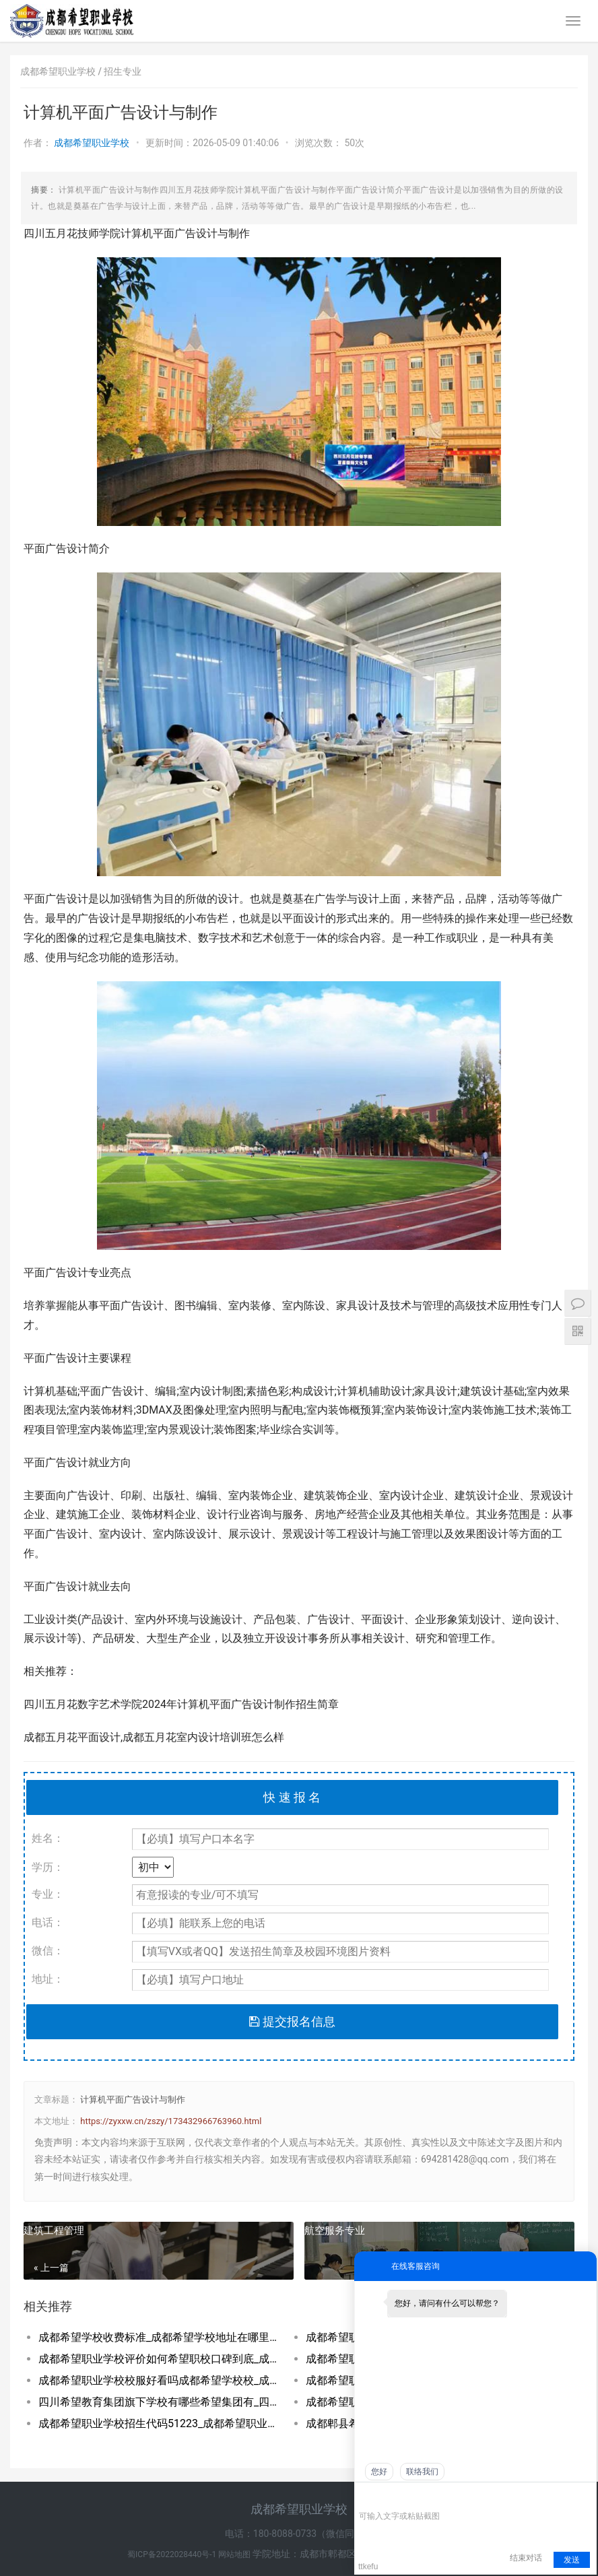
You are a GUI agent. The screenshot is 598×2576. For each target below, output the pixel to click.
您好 (379, 2471)
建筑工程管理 (54, 2230)
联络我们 (422, 2471)
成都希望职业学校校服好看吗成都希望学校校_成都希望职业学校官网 (158, 2380)
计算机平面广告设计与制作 (132, 2099)
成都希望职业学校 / (62, 71)
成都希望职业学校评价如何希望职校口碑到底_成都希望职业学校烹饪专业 (158, 2358)
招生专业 (122, 71)
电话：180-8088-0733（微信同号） (299, 2533)
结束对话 (526, 2558)
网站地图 (235, 2554)
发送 (572, 2560)
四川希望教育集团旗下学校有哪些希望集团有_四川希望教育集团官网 (158, 2402)
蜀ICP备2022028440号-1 (172, 2554)
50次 (354, 142)
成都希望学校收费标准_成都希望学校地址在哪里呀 (158, 2337)
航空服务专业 (334, 2230)
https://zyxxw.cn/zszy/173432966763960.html (170, 2121)
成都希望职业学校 (92, 142)
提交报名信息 (292, 2021)
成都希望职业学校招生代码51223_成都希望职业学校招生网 (158, 2423)
